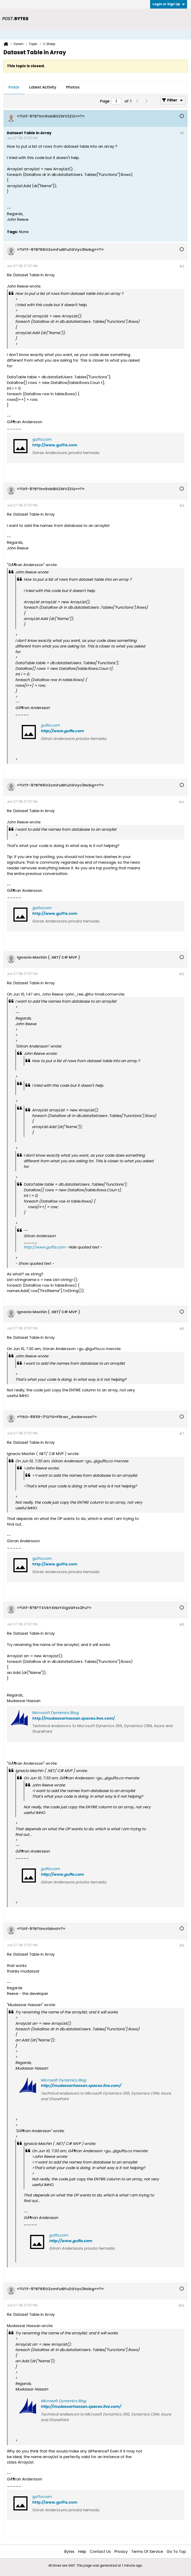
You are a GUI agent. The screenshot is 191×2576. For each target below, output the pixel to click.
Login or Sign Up (169, 4)
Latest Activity (42, 87)
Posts (14, 87)
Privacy (121, 2551)
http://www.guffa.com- (45, 1247)
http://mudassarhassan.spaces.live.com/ (73, 1718)
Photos (73, 87)
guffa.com (42, 439)
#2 (181, 266)
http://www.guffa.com (54, 445)
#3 (181, 506)
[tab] (14, 87)
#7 (181, 1433)
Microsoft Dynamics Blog (55, 1712)
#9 (181, 1945)
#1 (182, 133)
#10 (181, 2305)
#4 (181, 802)
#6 (181, 1328)
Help (82, 2551)
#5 (181, 974)
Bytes (69, 2551)
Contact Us (100, 2551)
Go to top (176, 2551)
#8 (181, 1624)
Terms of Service (147, 2551)
